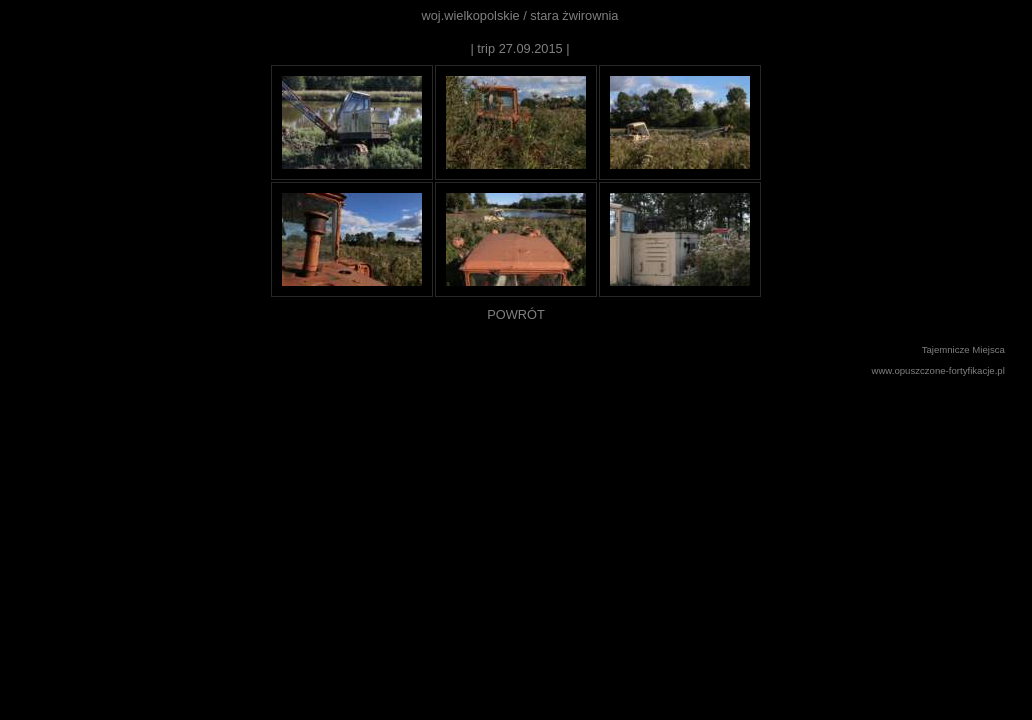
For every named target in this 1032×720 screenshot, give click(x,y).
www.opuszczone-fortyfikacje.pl (938, 370)
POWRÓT (516, 314)
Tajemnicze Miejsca (963, 349)
